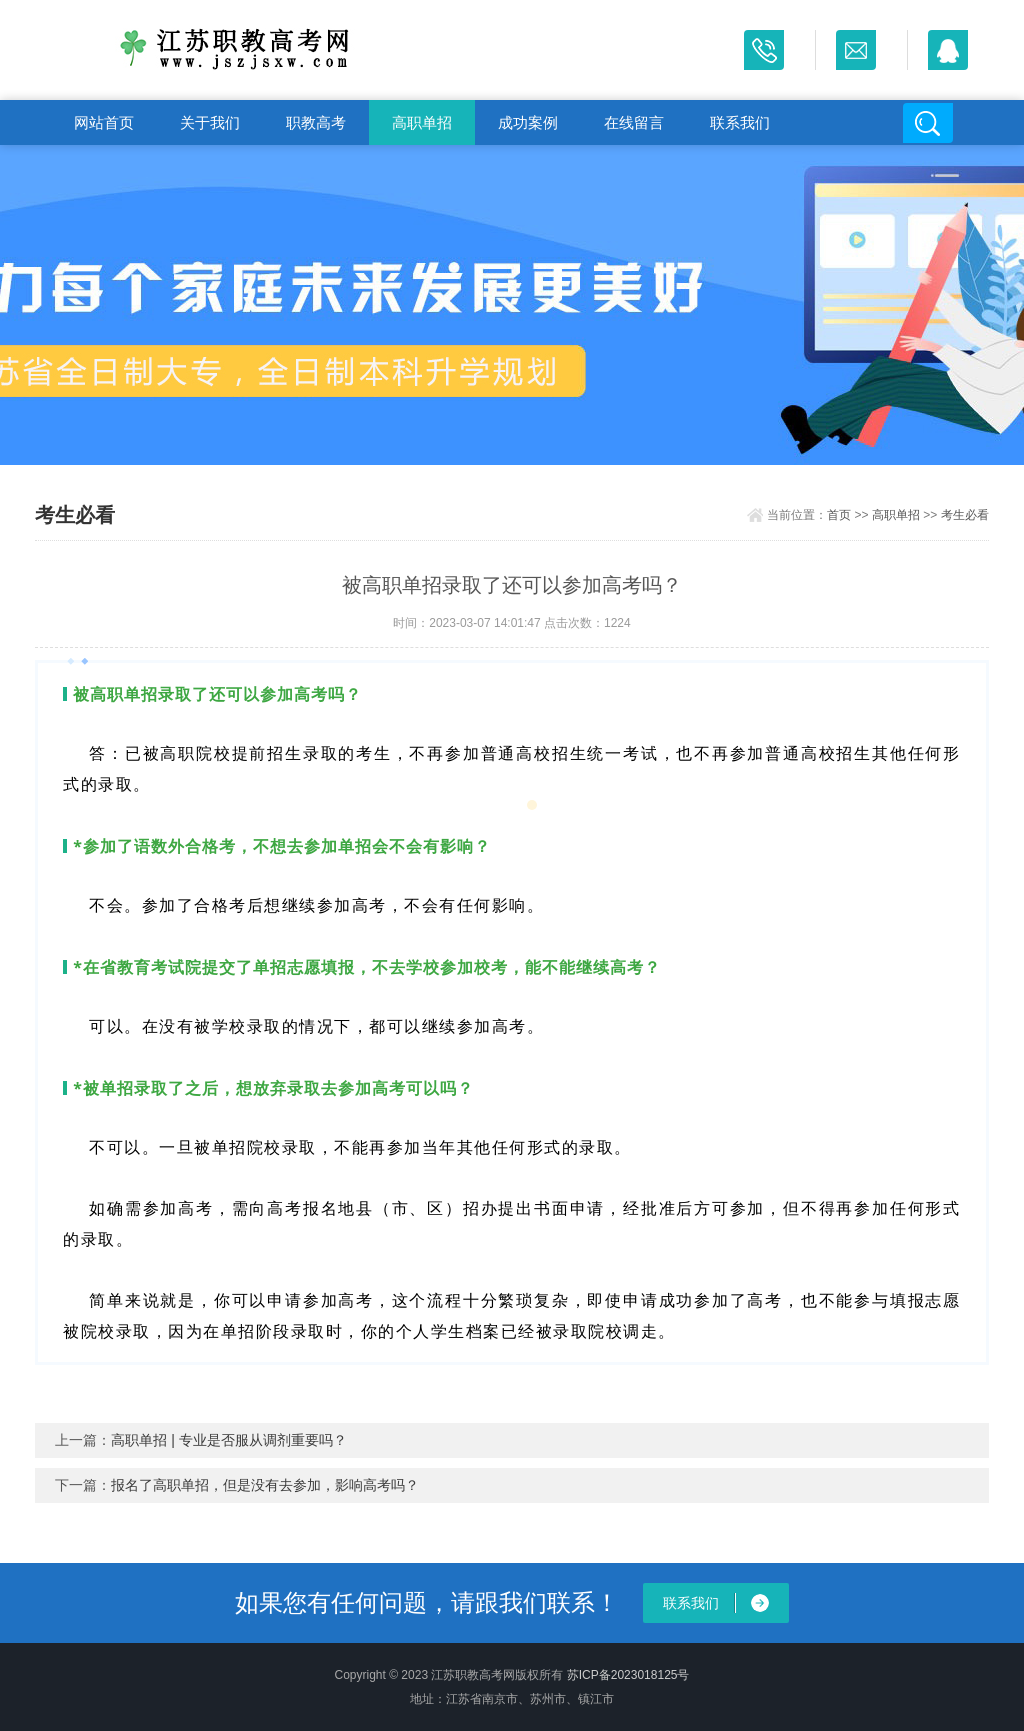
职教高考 (316, 122)
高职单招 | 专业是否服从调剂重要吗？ (228, 1440)
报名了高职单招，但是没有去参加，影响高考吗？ (265, 1485)
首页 (839, 515)
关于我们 (210, 122)
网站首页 (104, 122)
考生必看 (965, 515)
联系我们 (740, 122)
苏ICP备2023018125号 (628, 1675)
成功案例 (528, 122)
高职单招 (422, 122)
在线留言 (634, 122)
